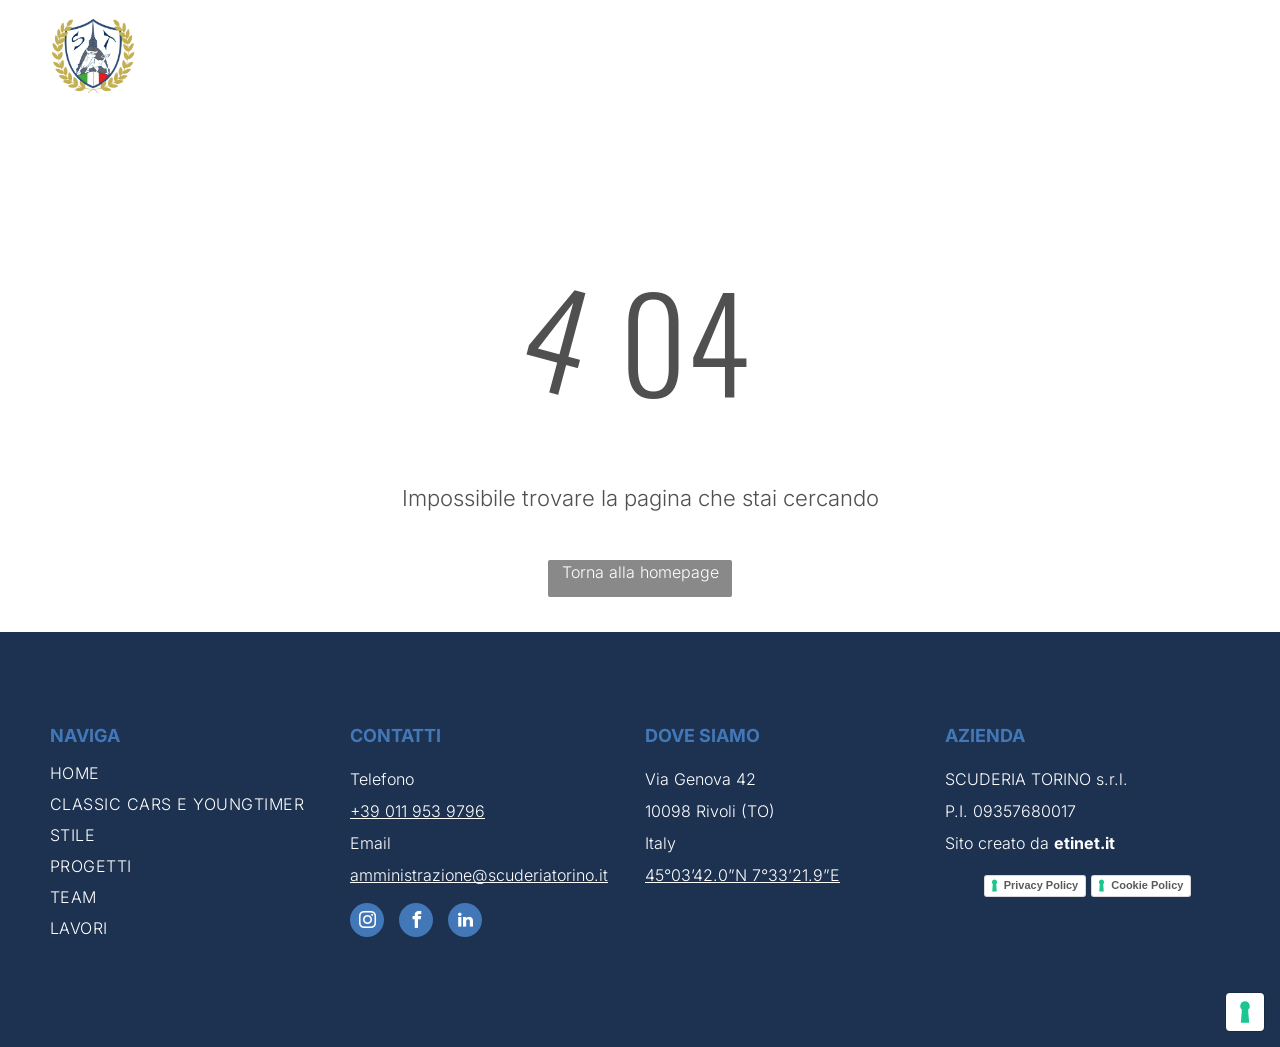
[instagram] (367, 922)
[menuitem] (554, 64)
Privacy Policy (1041, 885)
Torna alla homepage (640, 572)
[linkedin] (465, 922)
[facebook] (416, 922)
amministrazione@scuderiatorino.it (479, 875)
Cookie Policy (1147, 885)
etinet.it (1084, 843)
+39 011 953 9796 (417, 811)
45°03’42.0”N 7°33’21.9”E (742, 875)
